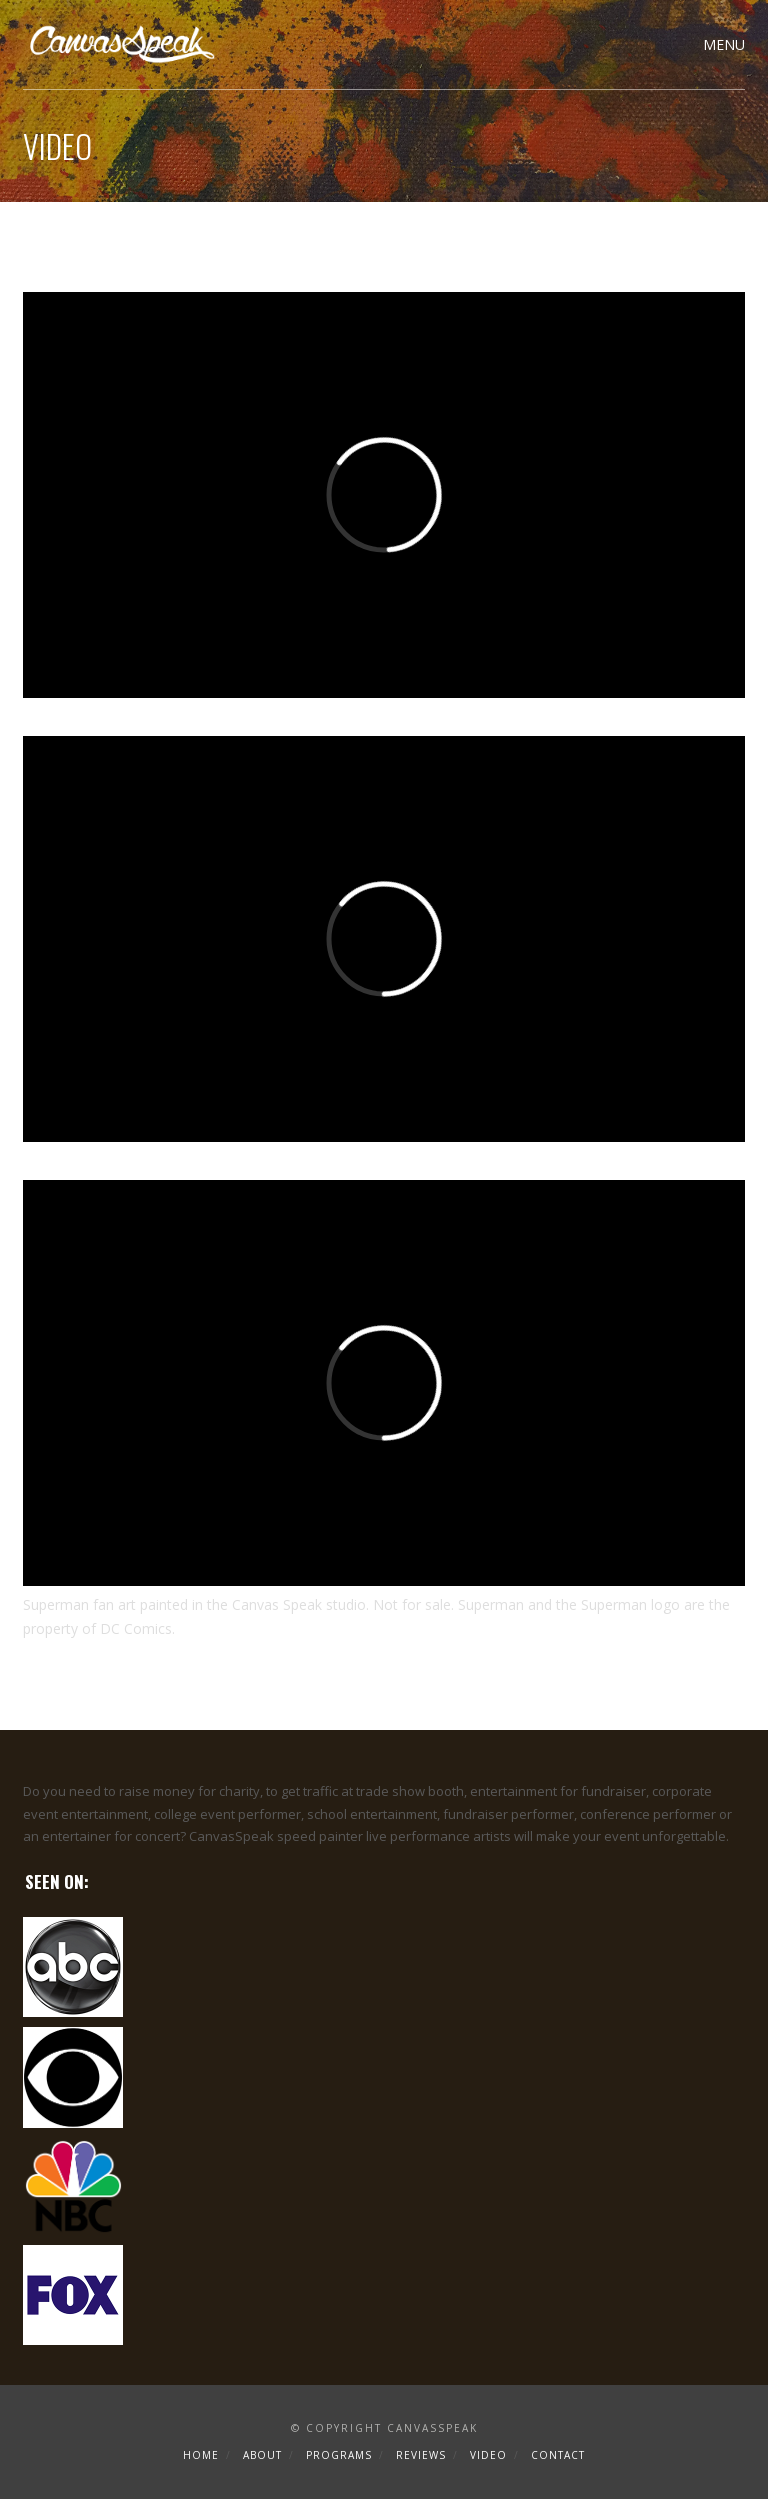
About (262, 2455)
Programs (339, 2455)
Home (201, 2455)
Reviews (421, 2455)
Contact (558, 2455)
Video (488, 2455)
